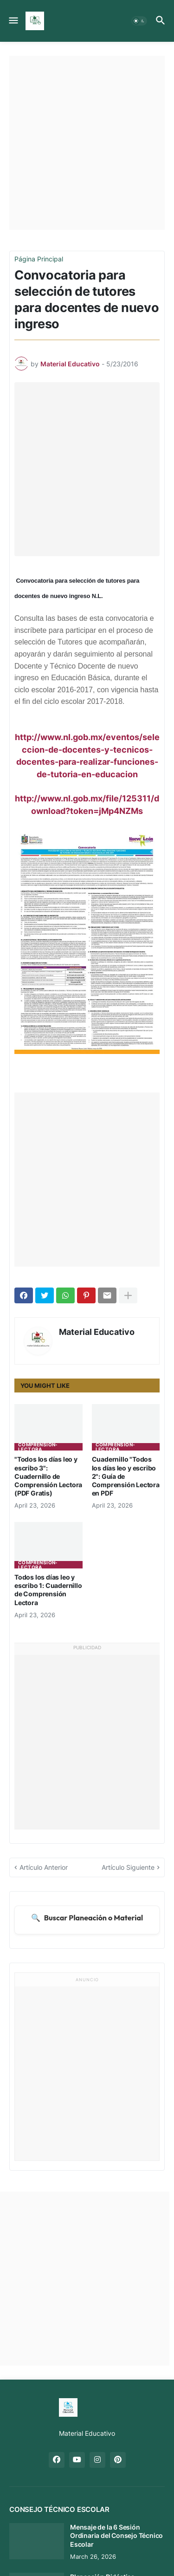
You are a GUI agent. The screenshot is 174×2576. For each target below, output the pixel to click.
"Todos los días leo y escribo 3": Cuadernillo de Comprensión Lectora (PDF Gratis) (48, 1476)
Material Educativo (97, 1332)
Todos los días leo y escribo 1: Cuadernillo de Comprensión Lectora (48, 1590)
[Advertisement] (87, 143)
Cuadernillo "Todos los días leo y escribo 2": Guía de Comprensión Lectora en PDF (126, 1476)
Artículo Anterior (43, 1867)
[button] (13, 21)
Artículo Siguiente (128, 1867)
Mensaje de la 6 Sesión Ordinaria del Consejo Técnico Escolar (116, 2535)
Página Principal (38, 259)
